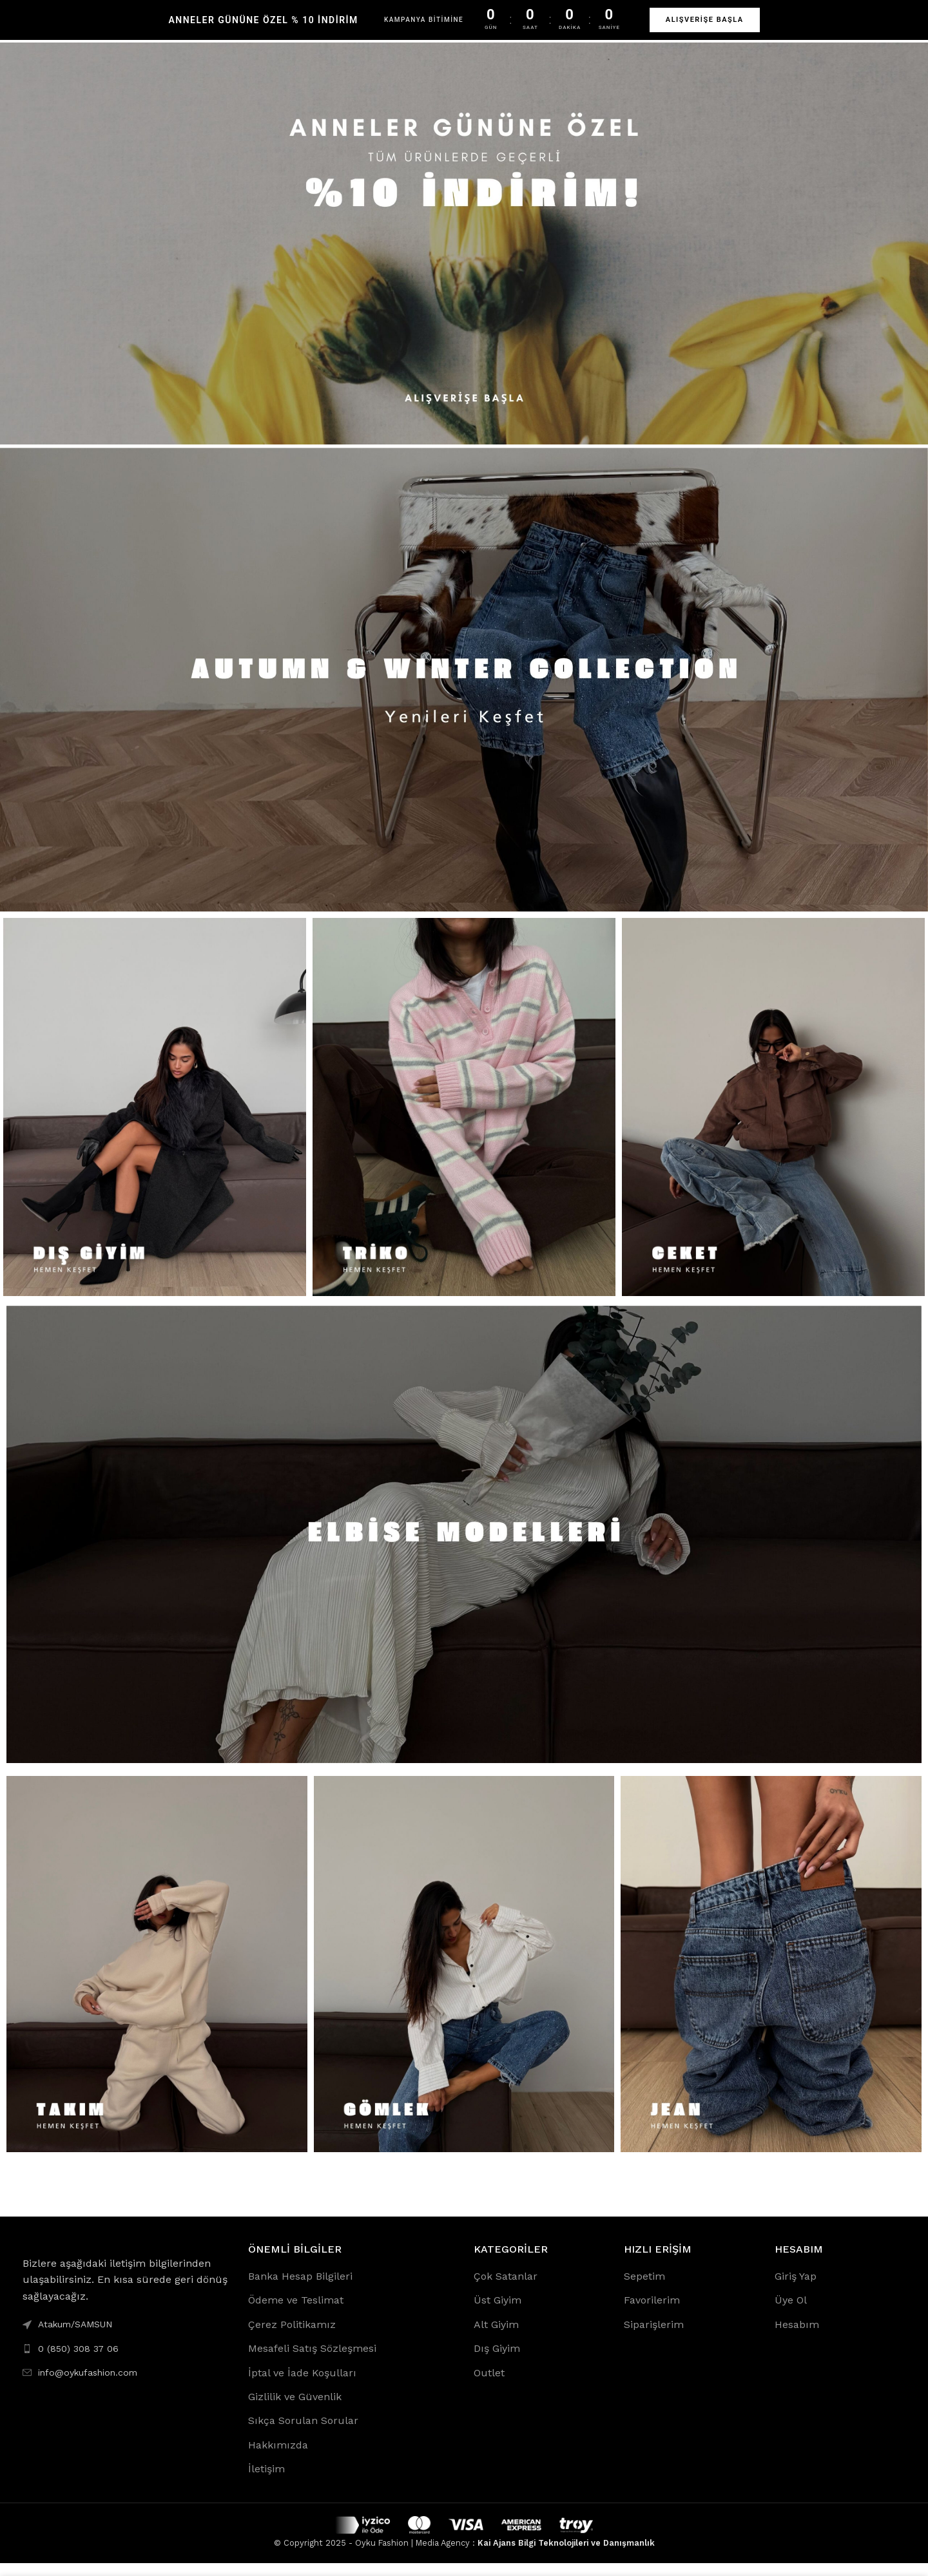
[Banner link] (464, 256)
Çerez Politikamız (292, 2337)
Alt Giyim (496, 2337)
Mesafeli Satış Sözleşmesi (312, 2361)
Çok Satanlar (505, 2289)
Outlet (489, 2386)
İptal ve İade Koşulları (302, 2386)
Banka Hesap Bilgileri (300, 2289)
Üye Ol (791, 2313)
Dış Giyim (497, 2361)
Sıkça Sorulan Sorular (303, 2433)
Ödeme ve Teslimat (295, 2313)
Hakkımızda (278, 2458)
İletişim (266, 2482)
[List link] (126, 2361)
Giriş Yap (796, 2289)
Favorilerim (652, 2313)
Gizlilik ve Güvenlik (295, 2409)
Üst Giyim (497, 2313)
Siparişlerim (654, 2337)
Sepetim (644, 2289)
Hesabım (797, 2337)
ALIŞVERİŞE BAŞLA (705, 19)
